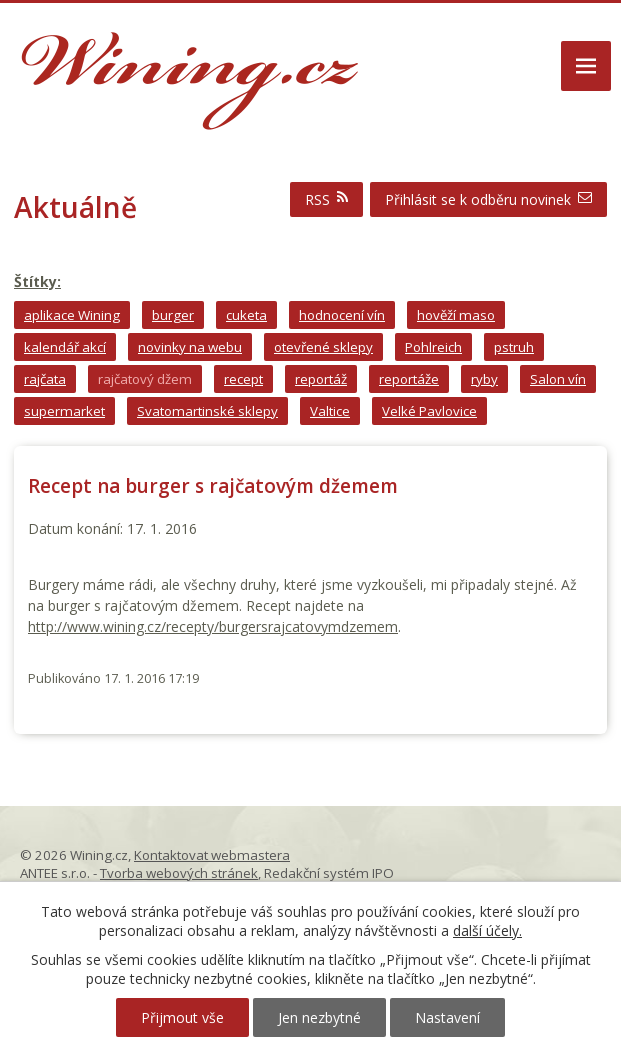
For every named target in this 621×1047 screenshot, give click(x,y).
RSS (326, 199)
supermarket (64, 411)
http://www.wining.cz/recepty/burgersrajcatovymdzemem (213, 626)
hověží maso (456, 315)
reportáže (409, 379)
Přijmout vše (182, 1017)
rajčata (45, 379)
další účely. (487, 930)
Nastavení (447, 1017)
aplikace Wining (72, 315)
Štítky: (37, 281)
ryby (484, 379)
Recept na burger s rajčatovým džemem (213, 486)
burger (173, 315)
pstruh (514, 347)
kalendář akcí (65, 347)
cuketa (246, 315)
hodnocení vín (342, 315)
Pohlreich (433, 347)
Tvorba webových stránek (179, 873)
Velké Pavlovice (429, 411)
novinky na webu (190, 347)
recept (243, 379)
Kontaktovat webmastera (212, 855)
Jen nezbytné (319, 1017)
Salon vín (558, 379)
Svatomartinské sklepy (207, 411)
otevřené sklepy (323, 347)
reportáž (321, 379)
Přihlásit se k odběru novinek (488, 199)
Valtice (330, 411)
